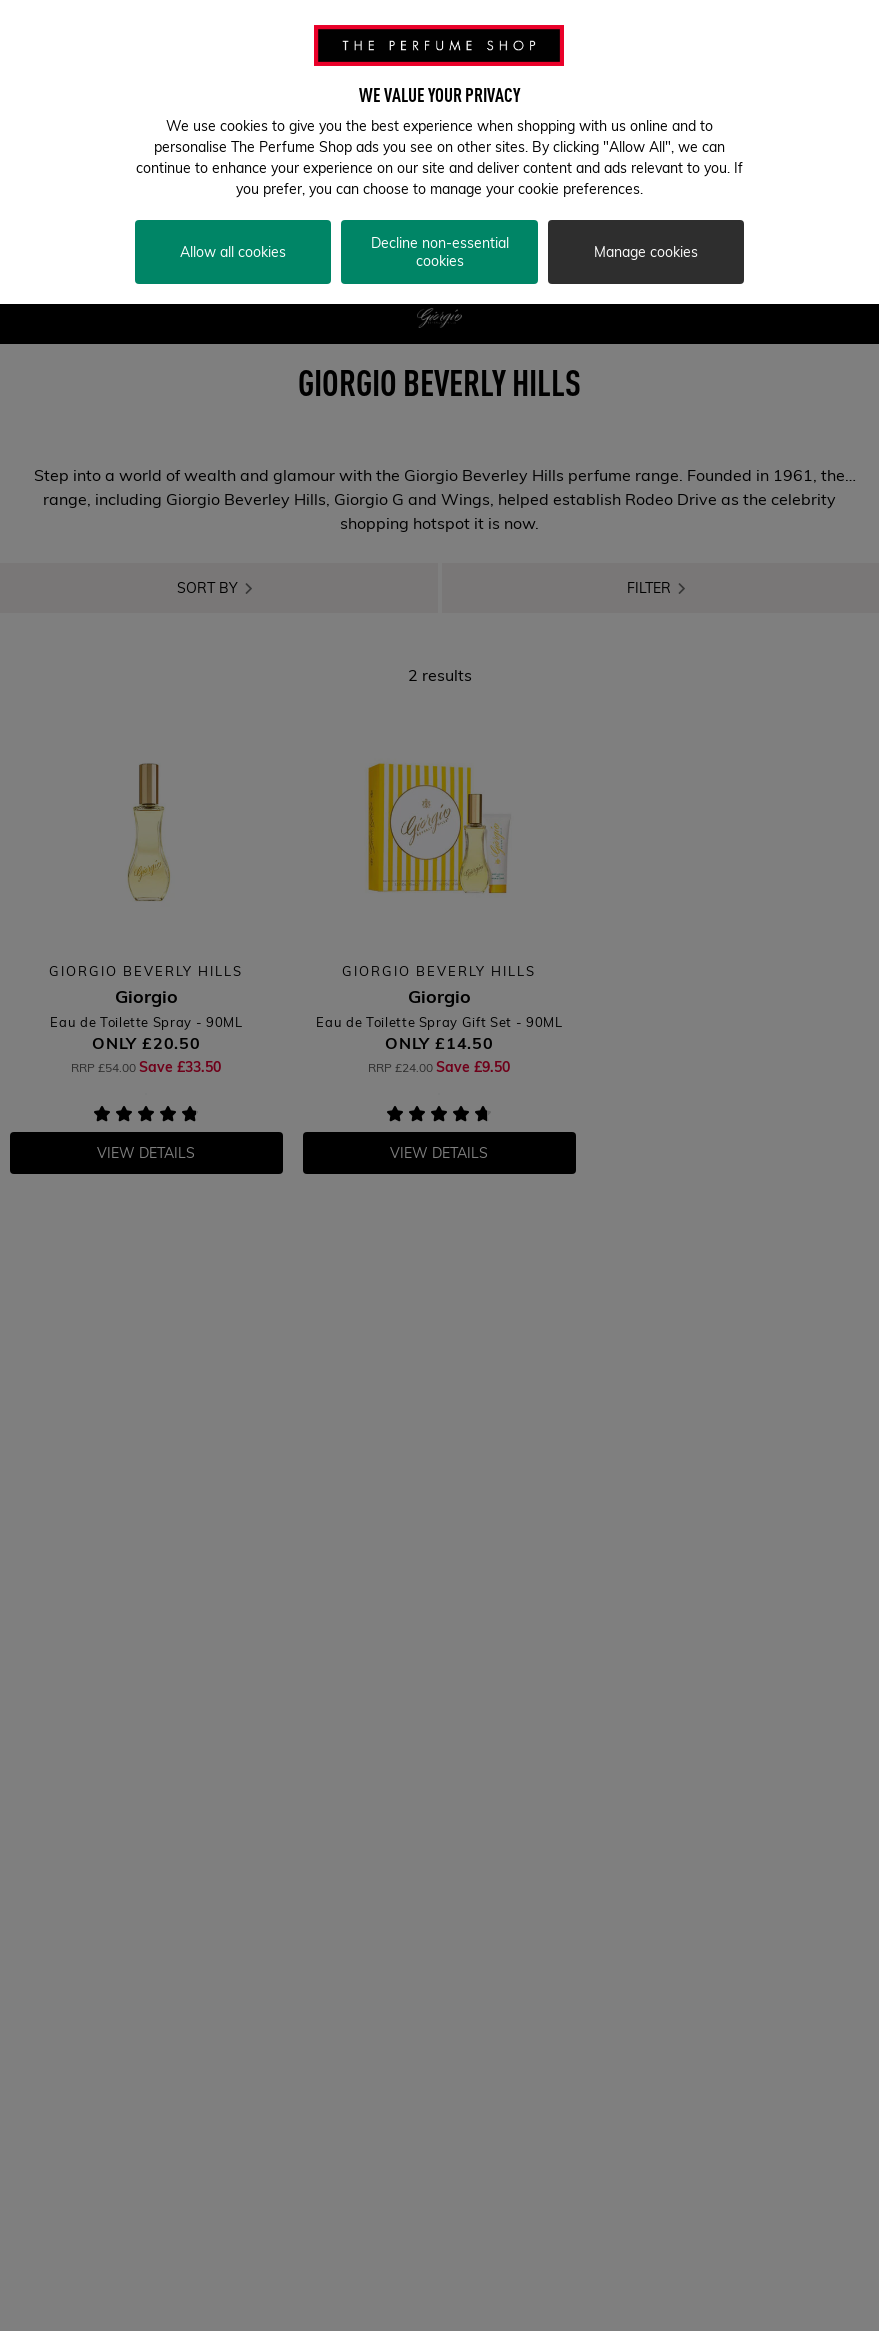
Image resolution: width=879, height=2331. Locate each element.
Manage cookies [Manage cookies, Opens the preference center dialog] (646, 243)
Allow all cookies (233, 243)
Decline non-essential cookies (440, 243)
